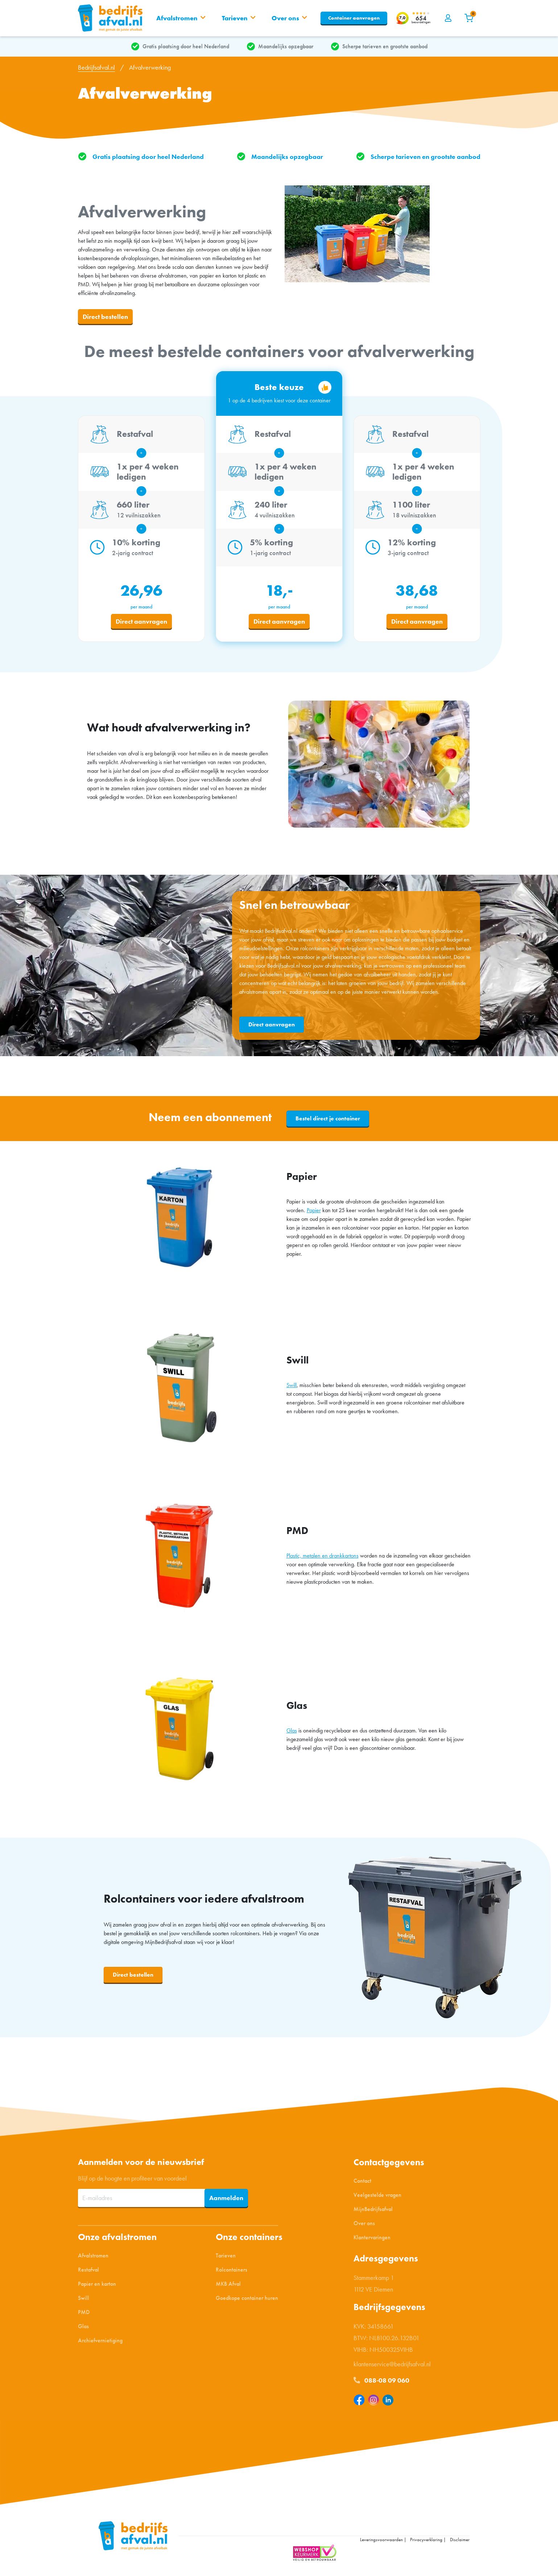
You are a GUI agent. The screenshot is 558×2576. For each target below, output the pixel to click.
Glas (291, 1733)
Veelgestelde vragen (377, 2197)
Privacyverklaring (426, 2542)
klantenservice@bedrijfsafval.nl (392, 2366)
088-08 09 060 (381, 2383)
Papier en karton (97, 2286)
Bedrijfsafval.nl (96, 70)
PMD (84, 2314)
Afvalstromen (93, 2258)
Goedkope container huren (247, 2300)
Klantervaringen (372, 2240)
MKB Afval (228, 2286)
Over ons (364, 2226)
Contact (362, 2183)
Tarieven (226, 2258)
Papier (314, 1213)
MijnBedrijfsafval (373, 2211)
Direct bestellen (105, 319)
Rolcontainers (231, 2272)
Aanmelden (226, 2200)
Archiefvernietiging (100, 2343)
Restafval (88, 2272)
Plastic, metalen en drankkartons (322, 1558)
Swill (291, 1387)
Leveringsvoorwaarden (381, 2542)
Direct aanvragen (141, 624)
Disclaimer (460, 2542)
